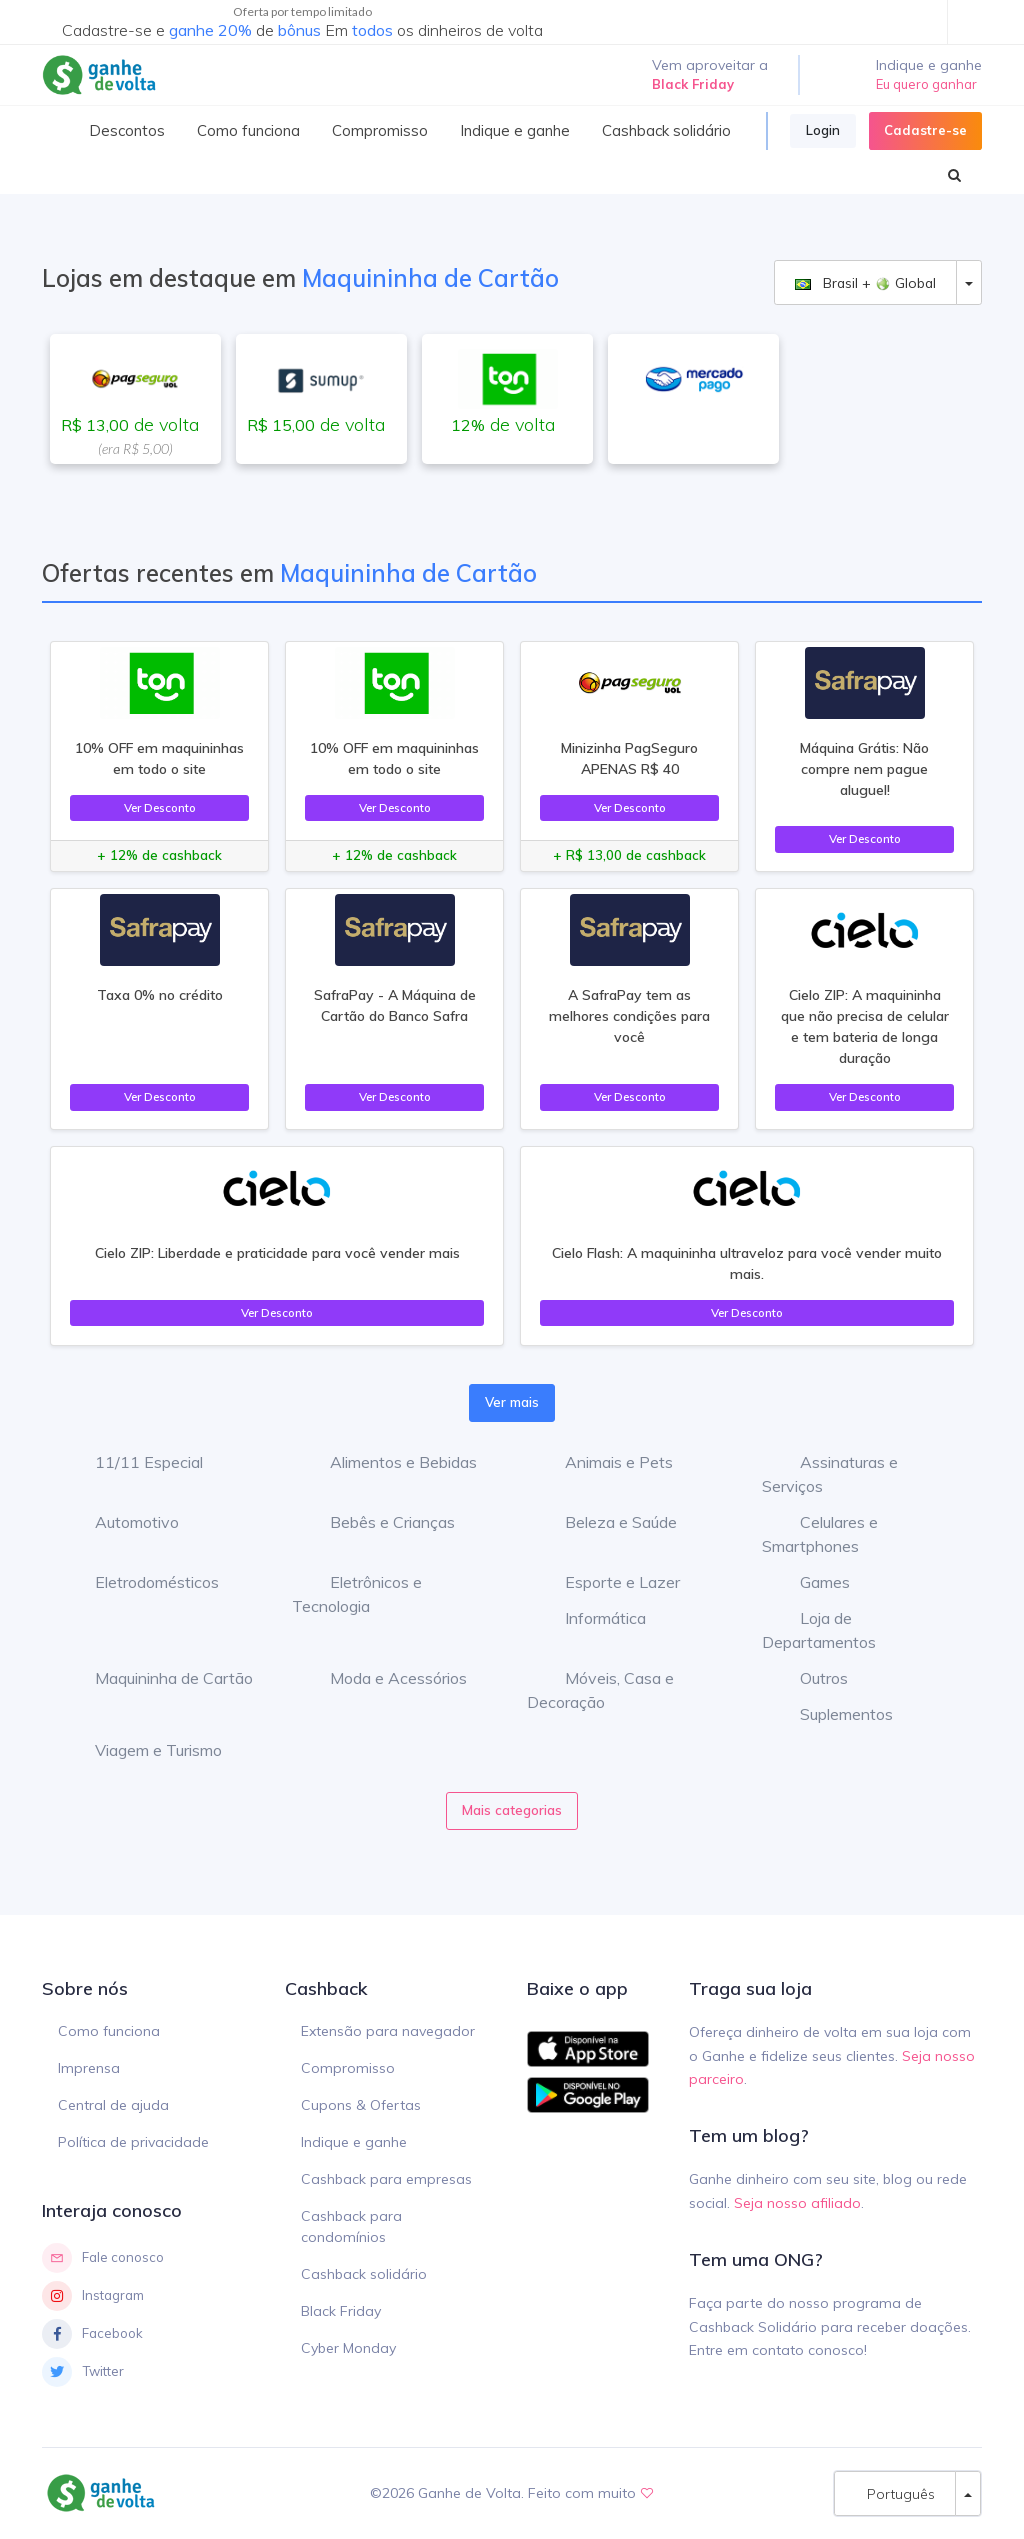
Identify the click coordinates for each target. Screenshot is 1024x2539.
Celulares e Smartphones (820, 1534)
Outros (809, 1678)
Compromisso (348, 2068)
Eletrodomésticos (142, 1582)
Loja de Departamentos (819, 1630)
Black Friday (341, 2311)
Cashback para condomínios (351, 2226)
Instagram (93, 2296)
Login (823, 130)
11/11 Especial (134, 1462)
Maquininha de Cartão (159, 1678)
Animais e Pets (604, 1462)
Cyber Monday (348, 2348)
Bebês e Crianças (377, 1522)
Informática (590, 1618)
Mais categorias (512, 1810)
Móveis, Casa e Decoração (600, 1690)
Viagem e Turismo (143, 1750)
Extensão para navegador (388, 2031)
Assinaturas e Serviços (830, 1474)
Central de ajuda (113, 2105)
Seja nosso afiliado (797, 2203)
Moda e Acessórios (383, 1678)
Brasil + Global (865, 282)
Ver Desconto (160, 807)
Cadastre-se (925, 130)
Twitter (83, 2372)
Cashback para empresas (386, 2179)
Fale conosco (103, 2258)
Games (810, 1582)
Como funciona (109, 2031)
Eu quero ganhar (926, 84)
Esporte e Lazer (607, 1582)
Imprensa (89, 2068)
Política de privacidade (133, 2142)
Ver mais (512, 1402)
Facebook (92, 2334)
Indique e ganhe (354, 2142)
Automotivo (122, 1522)
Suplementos (831, 1714)
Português (895, 2493)
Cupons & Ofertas (361, 2105)
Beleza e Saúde (606, 1522)
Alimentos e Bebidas (388, 1462)
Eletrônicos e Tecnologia (357, 1594)
